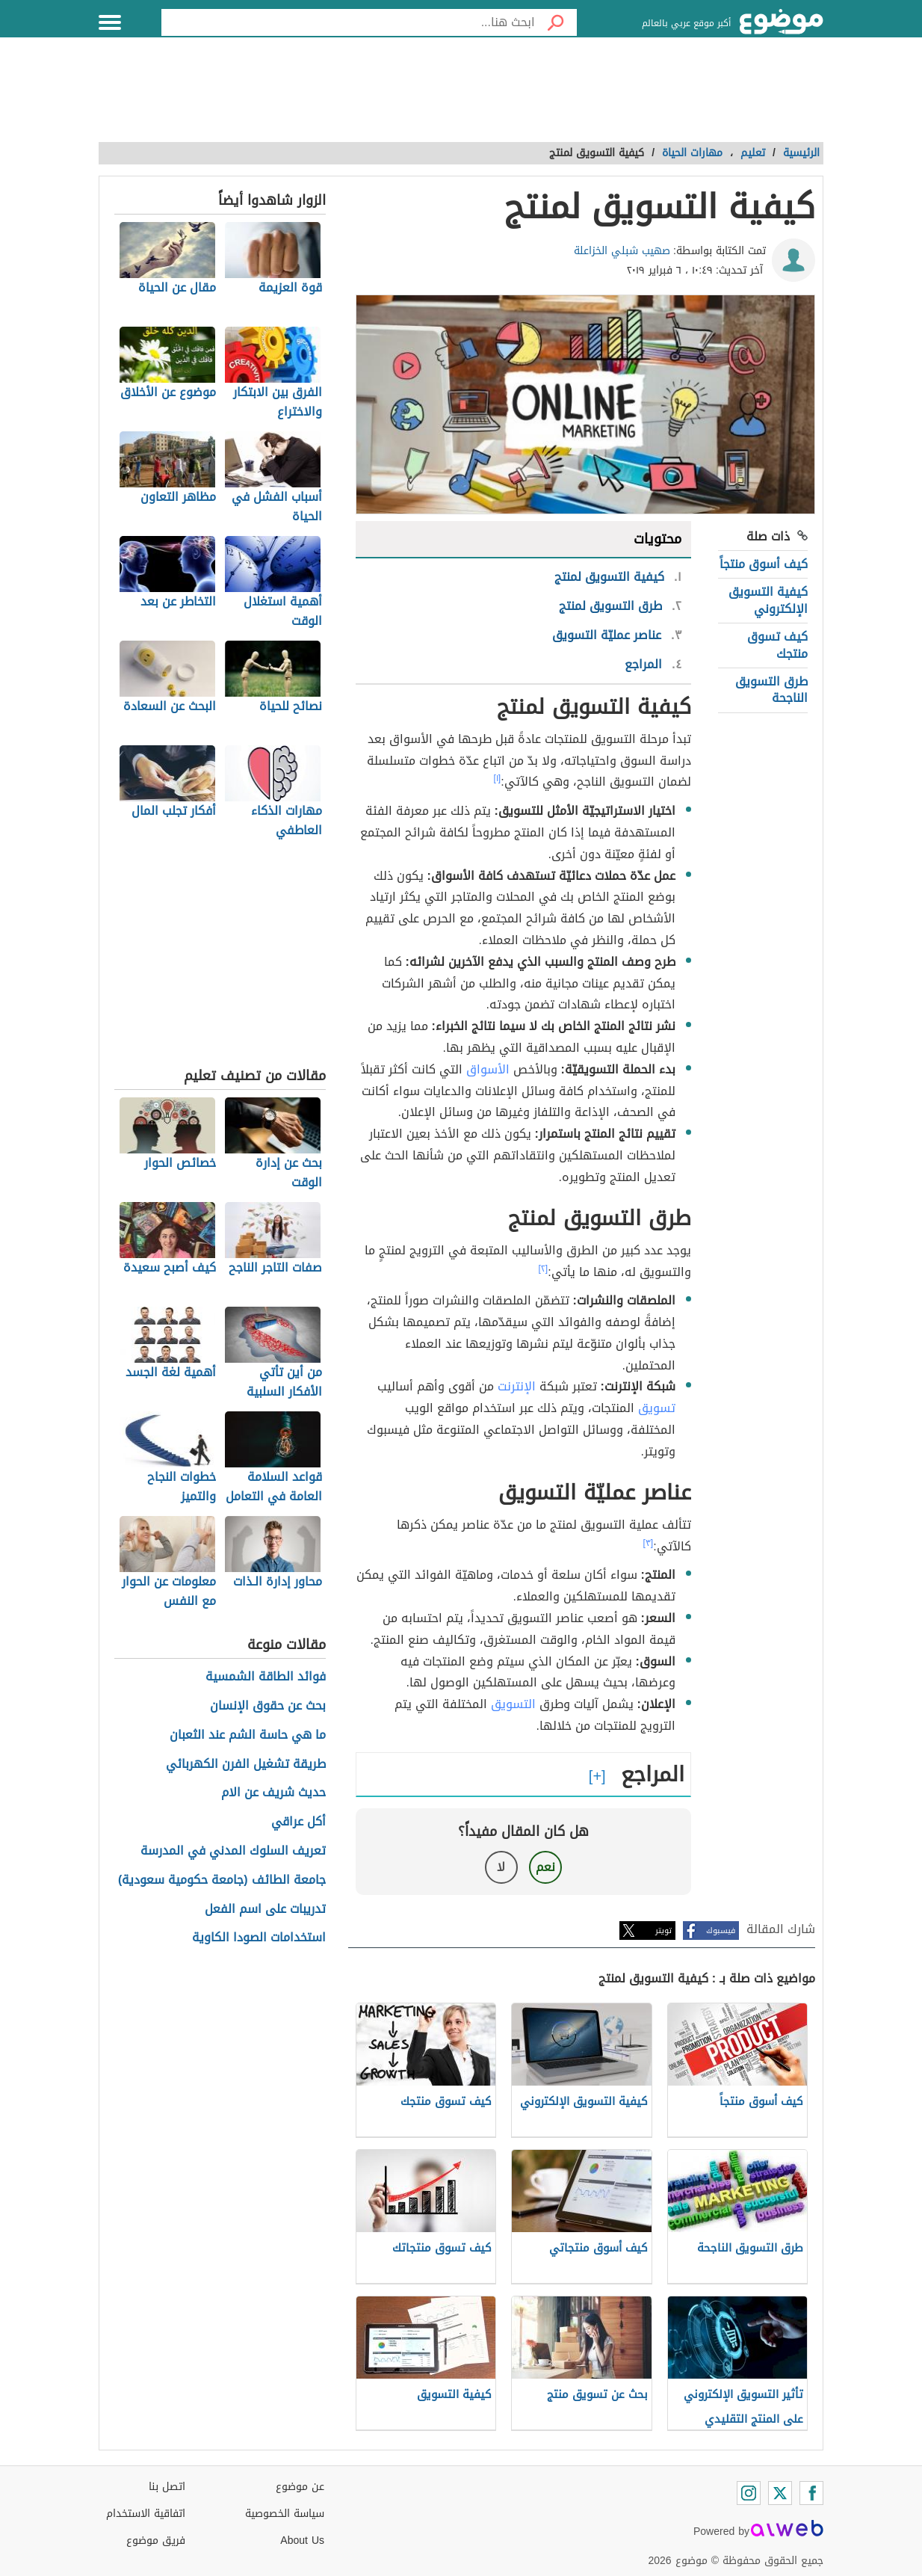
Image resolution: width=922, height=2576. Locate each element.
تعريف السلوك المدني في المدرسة (233, 1851)
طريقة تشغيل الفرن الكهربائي (246, 1764)
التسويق (513, 1704)
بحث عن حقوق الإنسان (268, 1706)
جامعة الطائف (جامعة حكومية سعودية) (222, 1880)
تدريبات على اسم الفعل (265, 1909)
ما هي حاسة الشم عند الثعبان (248, 1735)
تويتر (663, 1930)
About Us (302, 2540)
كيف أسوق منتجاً (764, 564)
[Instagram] (749, 2493)
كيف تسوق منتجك (777, 645)
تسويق (656, 1408)
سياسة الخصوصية (284, 2513)
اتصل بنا (167, 2487)
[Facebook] (811, 2493)
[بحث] (556, 22)
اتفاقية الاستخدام (145, 2513)
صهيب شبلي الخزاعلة (622, 251)
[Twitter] (780, 2493)
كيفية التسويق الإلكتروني (768, 600)
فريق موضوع (155, 2540)
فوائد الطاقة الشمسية (265, 1677)
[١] (497, 778)
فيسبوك (720, 1930)
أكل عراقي (298, 1822)
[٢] (543, 1268)
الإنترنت (517, 1386)
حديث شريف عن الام (273, 1793)
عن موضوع (300, 2487)
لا (501, 1867)
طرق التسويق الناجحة (771, 689)
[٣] (648, 1543)
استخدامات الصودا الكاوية (259, 1938)
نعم (545, 1867)
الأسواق (488, 1069)
